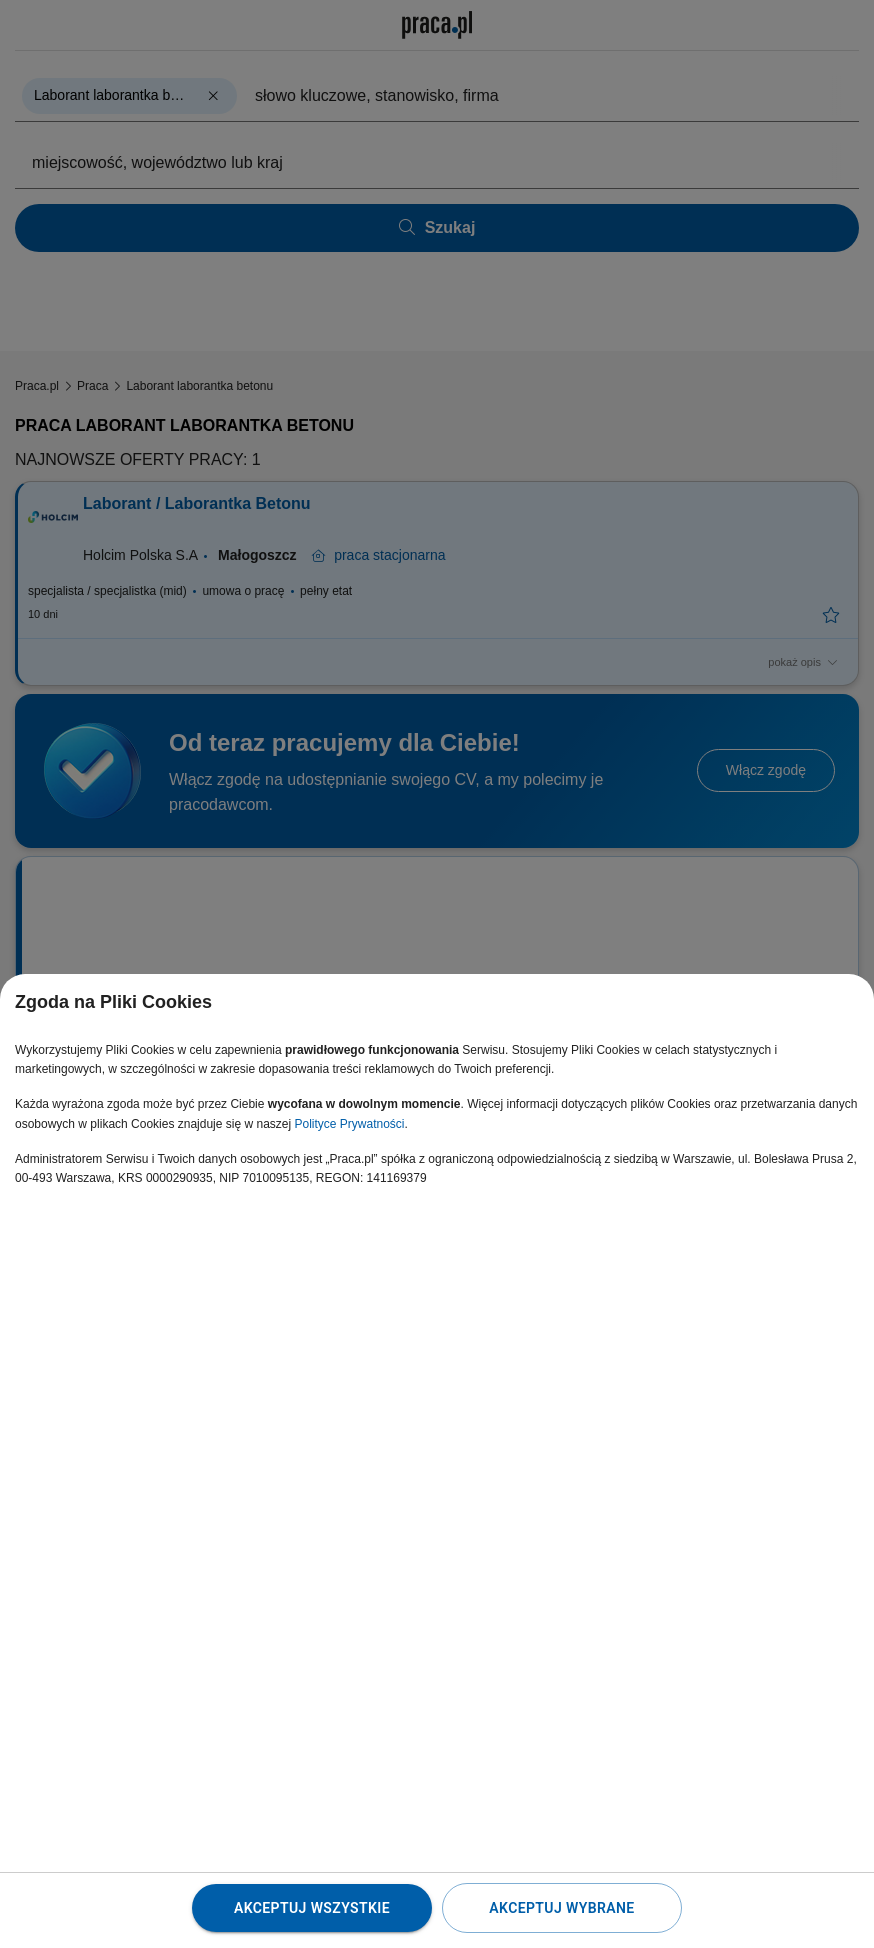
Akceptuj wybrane (561, 1908)
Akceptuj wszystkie (312, 1908)
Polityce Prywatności (349, 1124)
